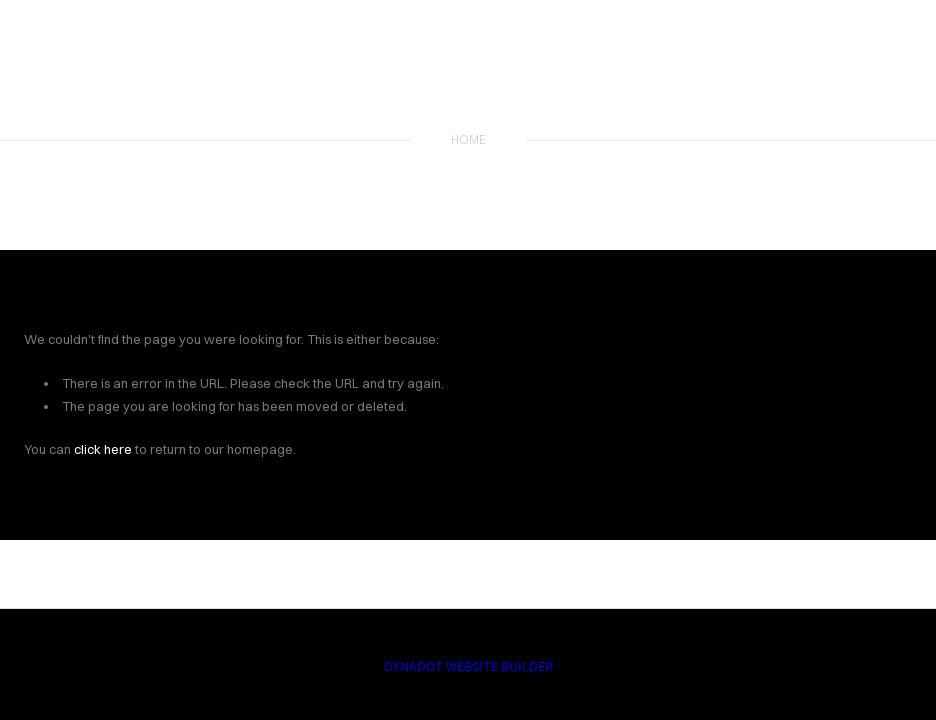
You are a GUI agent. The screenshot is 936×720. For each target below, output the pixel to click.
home (468, 139)
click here (103, 449)
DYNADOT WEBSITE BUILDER (468, 666)
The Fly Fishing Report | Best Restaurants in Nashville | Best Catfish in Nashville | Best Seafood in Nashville (468, 72)
